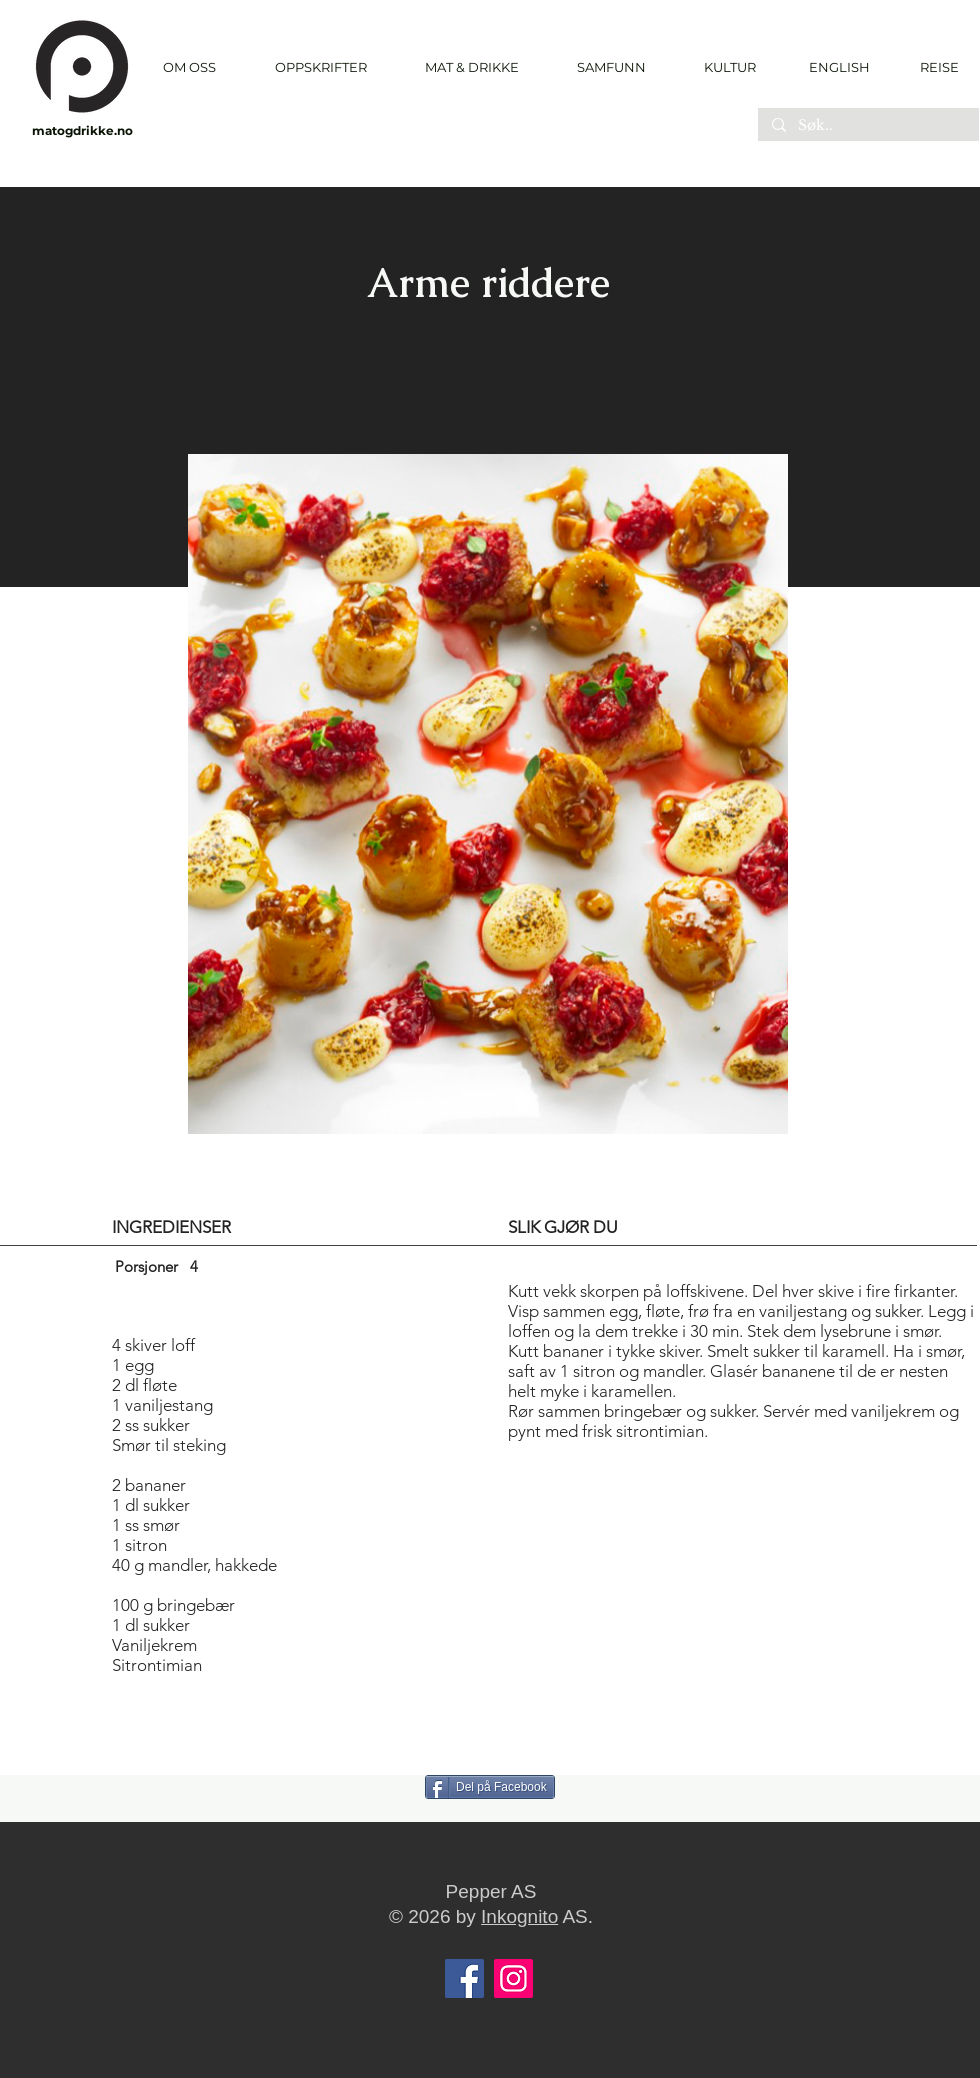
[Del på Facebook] (490, 1787)
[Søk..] (867, 126)
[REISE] (932, 67)
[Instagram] (513, 1978)
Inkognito (519, 1916)
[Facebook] (464, 1978)
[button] (320, 67)
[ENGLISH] (838, 67)
